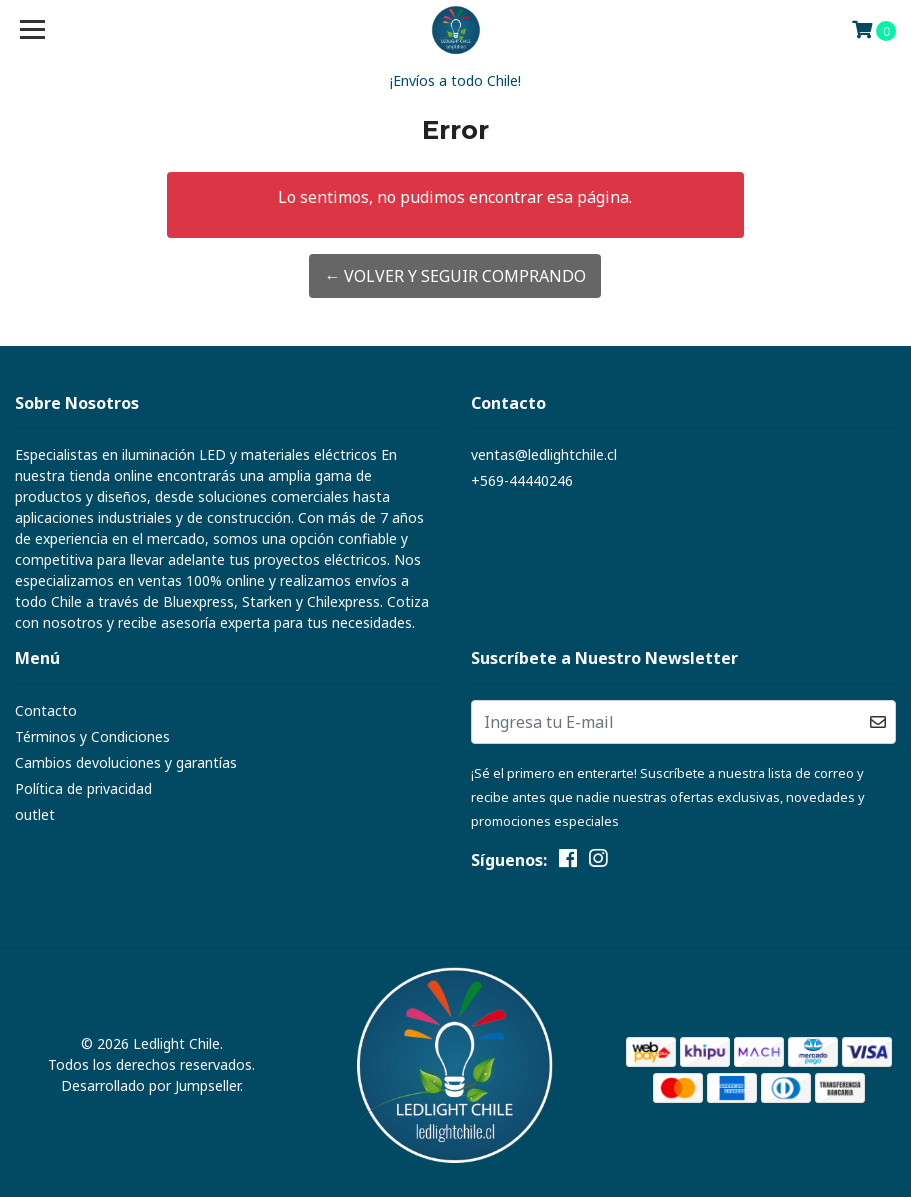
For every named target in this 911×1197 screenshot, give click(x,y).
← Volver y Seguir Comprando (455, 276)
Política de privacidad (83, 788)
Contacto (46, 710)
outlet (35, 814)
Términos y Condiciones (92, 736)
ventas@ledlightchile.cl (544, 454)
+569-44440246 (522, 480)
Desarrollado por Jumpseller (150, 1085)
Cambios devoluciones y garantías (126, 762)
